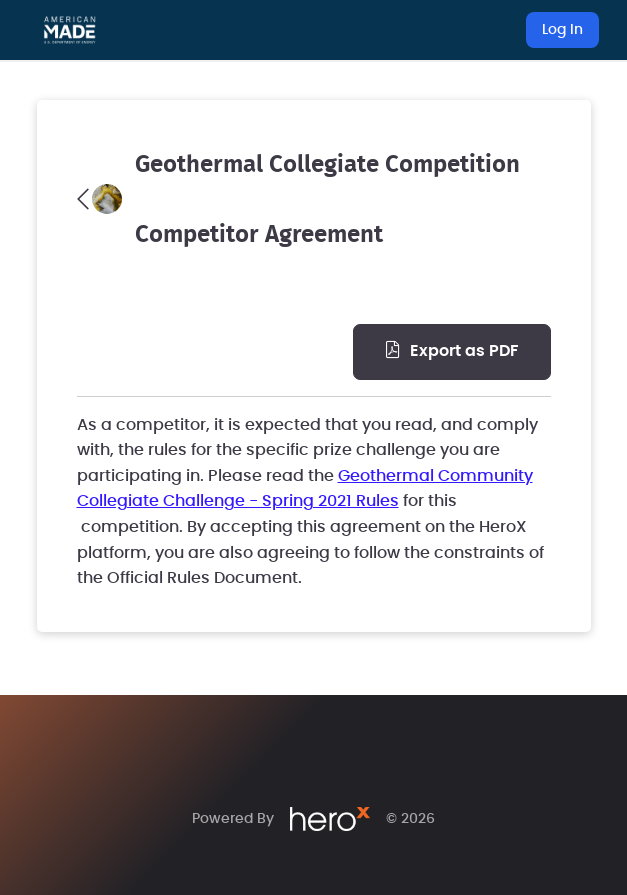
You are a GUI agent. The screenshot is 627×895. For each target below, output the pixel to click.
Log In (562, 30)
